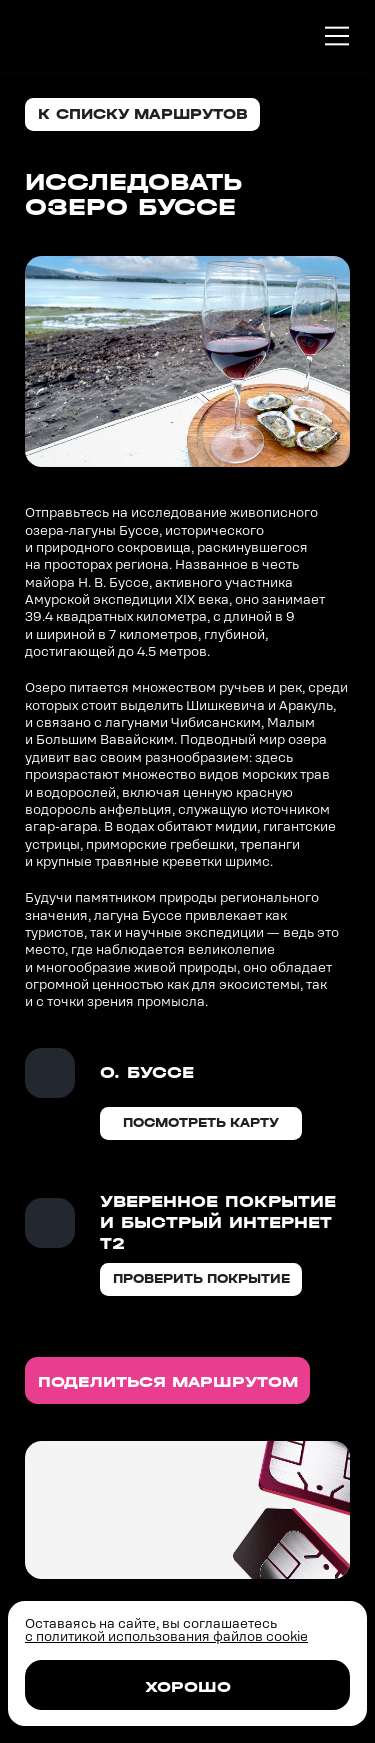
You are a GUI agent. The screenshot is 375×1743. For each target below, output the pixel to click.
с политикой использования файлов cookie (166, 1636)
